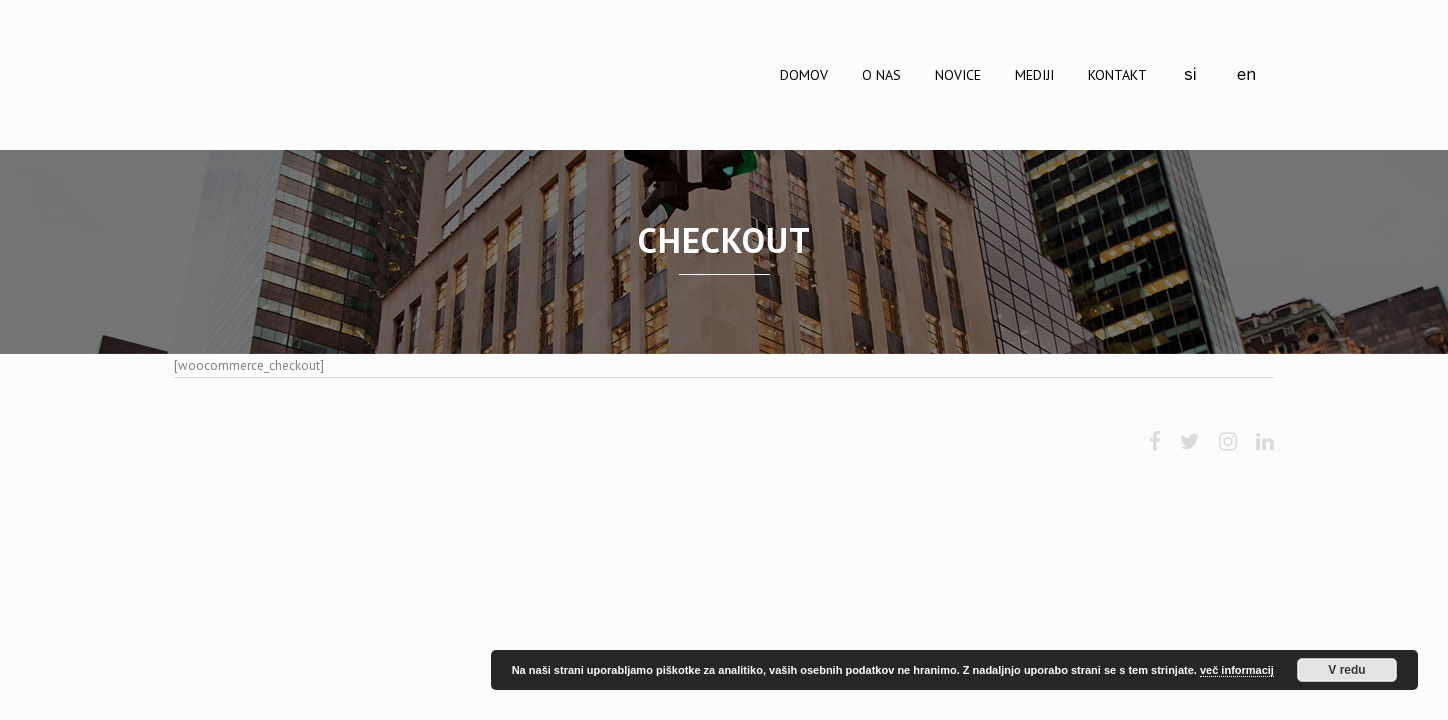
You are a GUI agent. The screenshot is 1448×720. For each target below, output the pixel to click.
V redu (1346, 670)
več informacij (1237, 670)
